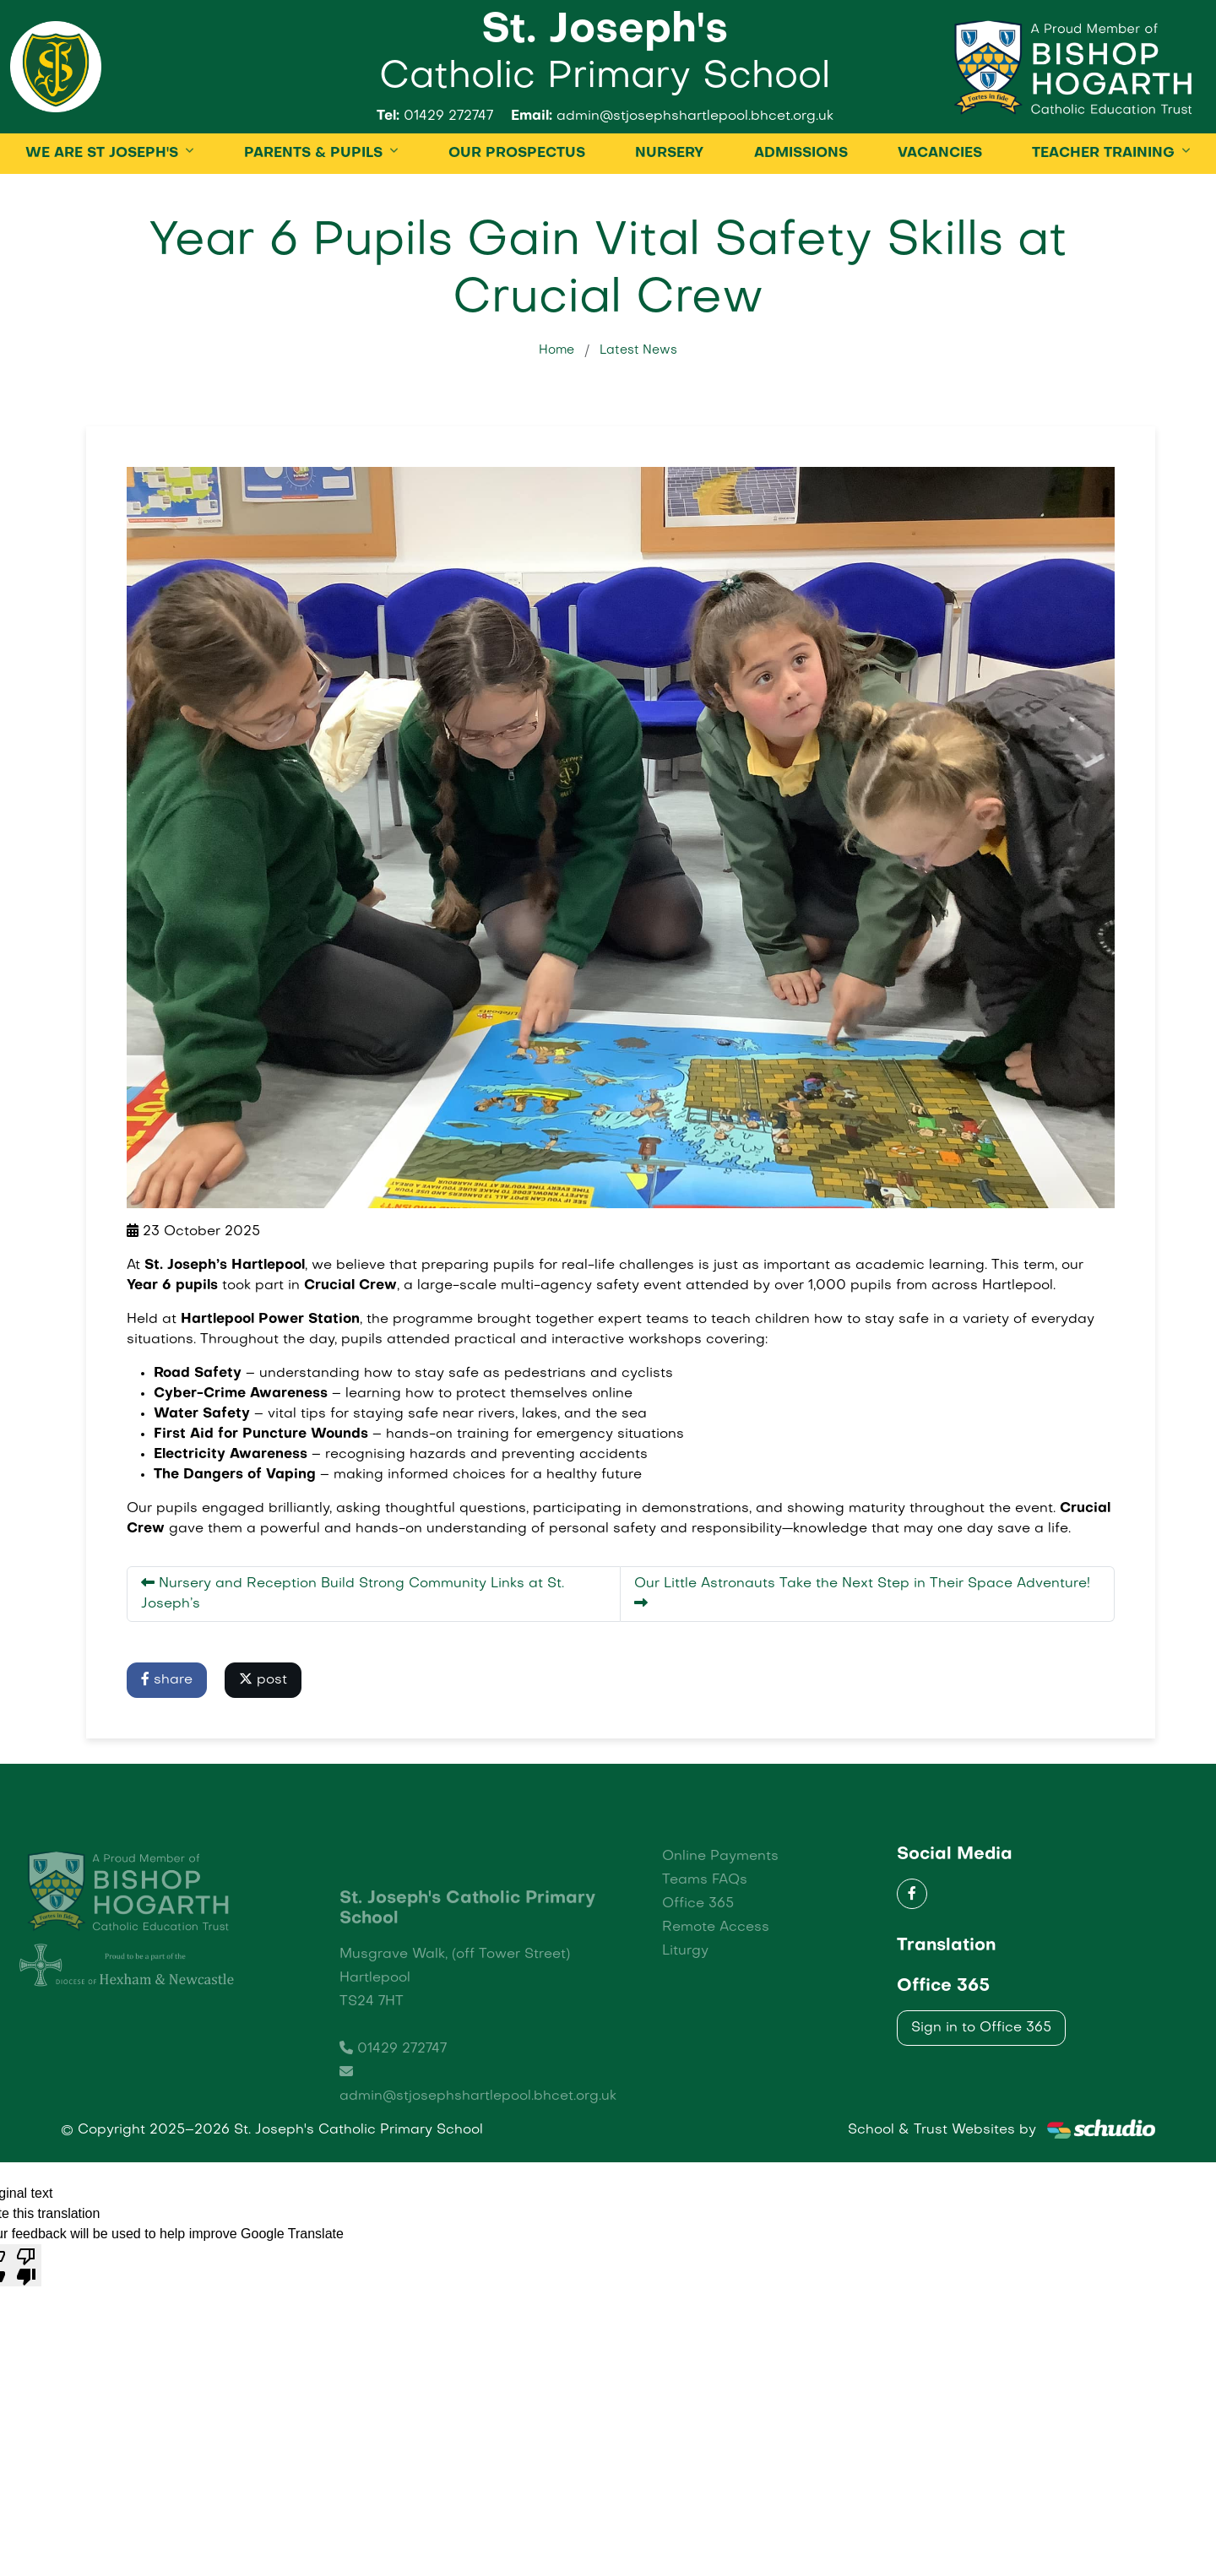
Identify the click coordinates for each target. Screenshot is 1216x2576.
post (263, 1734)
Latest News (638, 405)
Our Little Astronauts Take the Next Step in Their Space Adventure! (862, 1648)
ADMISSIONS (801, 209)
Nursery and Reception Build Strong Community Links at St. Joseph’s (352, 1648)
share (167, 1734)
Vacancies (940, 209)
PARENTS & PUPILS (313, 209)
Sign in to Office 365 (981, 2083)
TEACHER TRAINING (1103, 209)
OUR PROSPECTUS (516, 209)
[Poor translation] (26, 2320)
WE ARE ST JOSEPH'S (101, 209)
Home (556, 405)
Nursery (669, 209)
